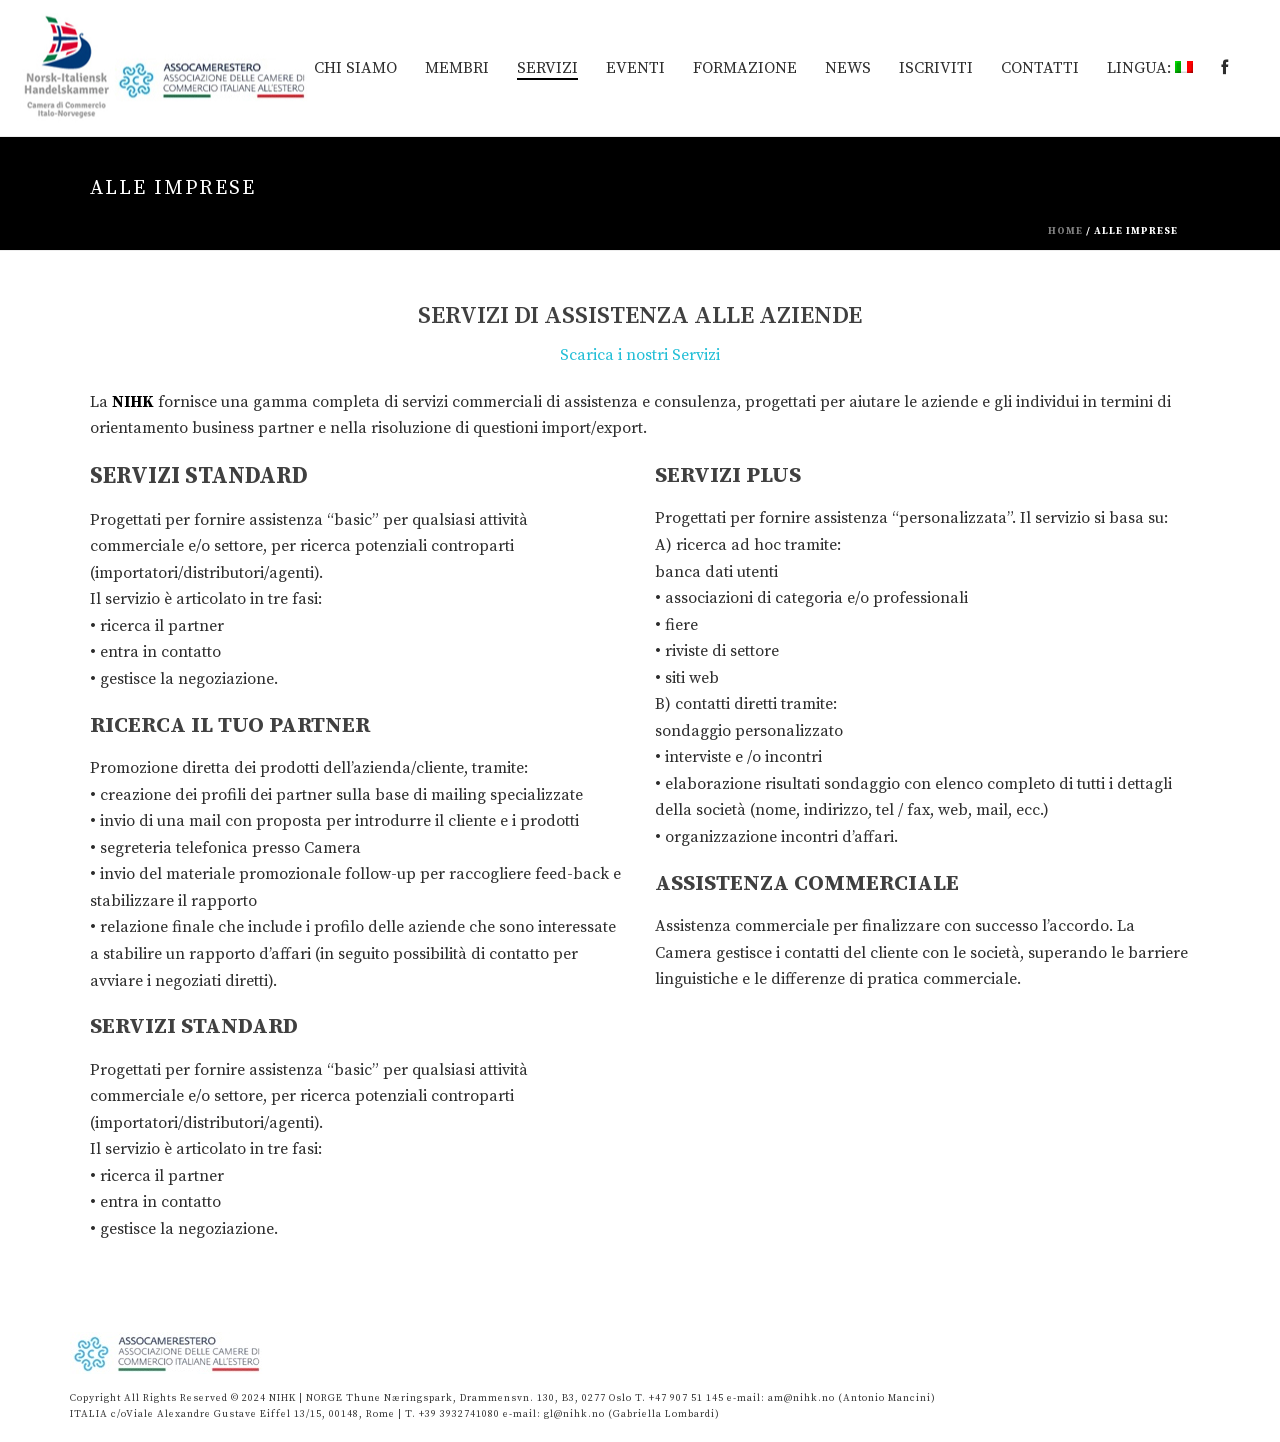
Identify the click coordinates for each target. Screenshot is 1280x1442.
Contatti (1040, 68)
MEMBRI (457, 68)
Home (1065, 231)
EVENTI (635, 68)
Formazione (745, 68)
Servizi (547, 68)
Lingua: (1150, 68)
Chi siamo (355, 68)
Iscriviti (936, 68)
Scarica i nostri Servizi (640, 355)
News (848, 68)
